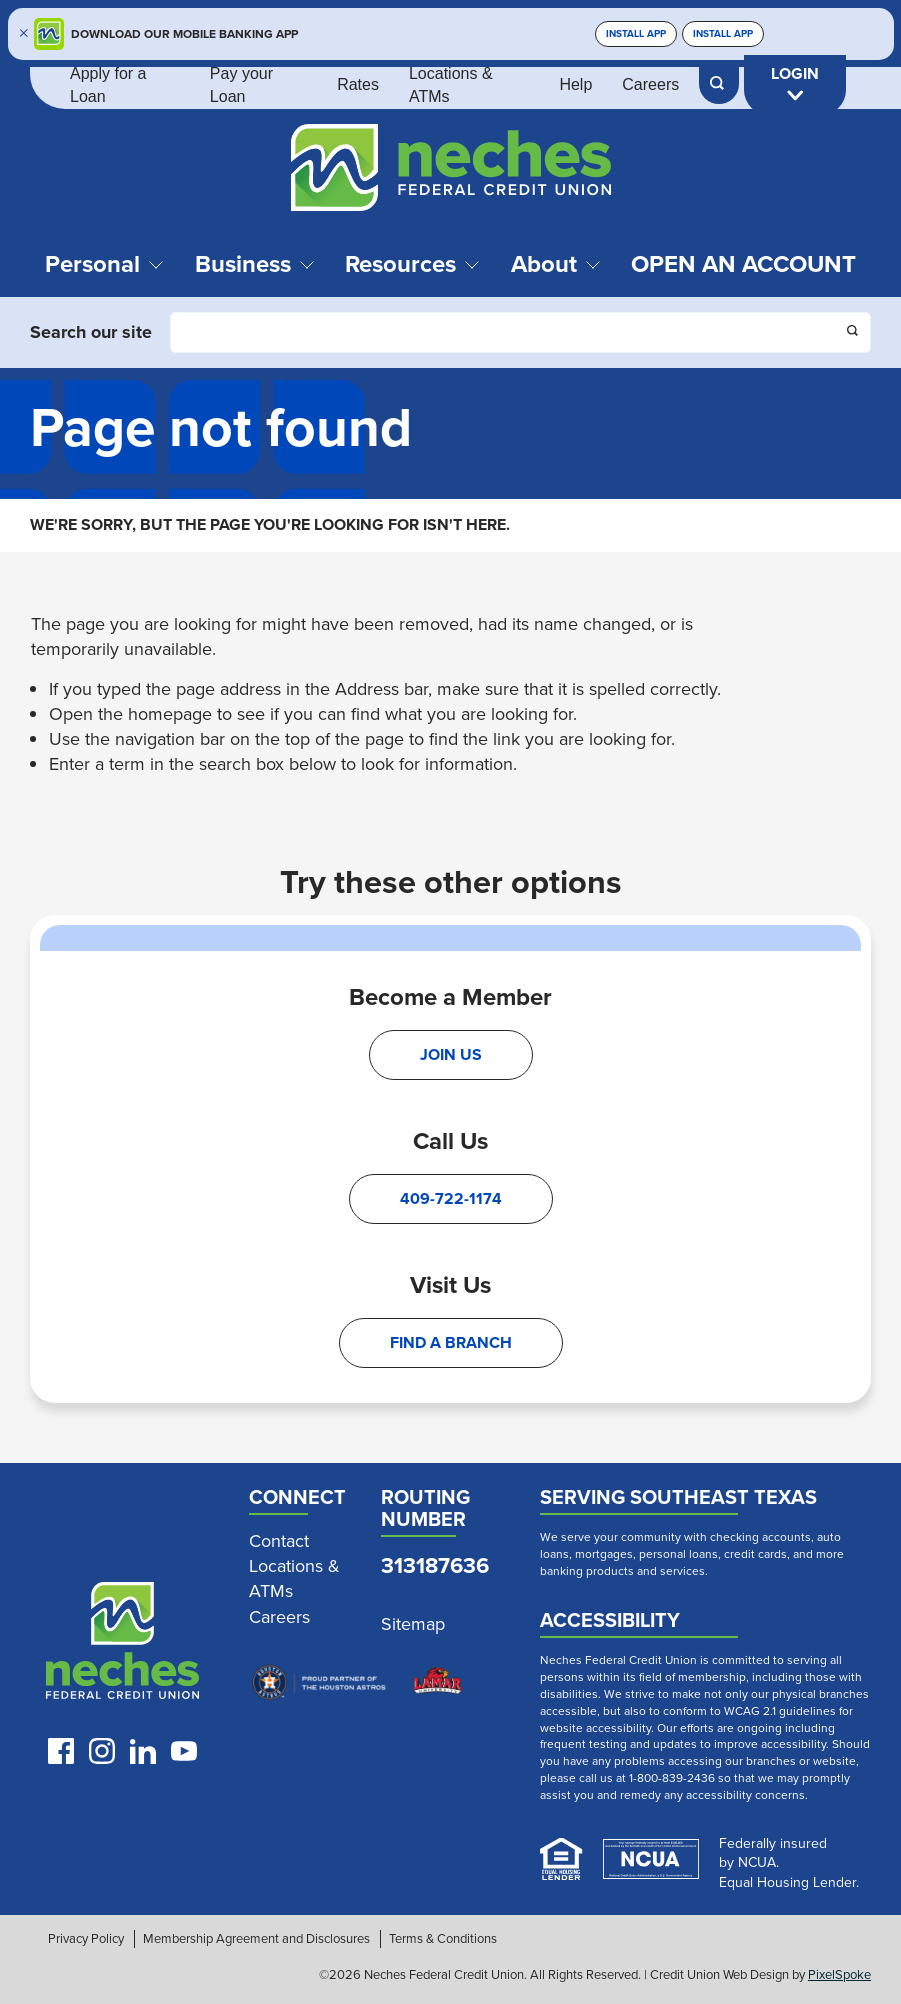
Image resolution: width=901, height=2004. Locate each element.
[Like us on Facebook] (61, 1751)
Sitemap (413, 1624)
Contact (279, 1541)
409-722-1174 (451, 1198)
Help (575, 84)
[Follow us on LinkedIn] (143, 1751)
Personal (104, 264)
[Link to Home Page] (450, 171)
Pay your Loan (241, 84)
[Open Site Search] (719, 85)
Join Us (451, 1054)
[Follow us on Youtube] (184, 1751)
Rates (358, 84)
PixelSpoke (839, 1974)
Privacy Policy (86, 1939)
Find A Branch (451, 1342)
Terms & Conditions (443, 1939)
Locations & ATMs (451, 84)
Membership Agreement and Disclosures (256, 1939)
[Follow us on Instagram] (102, 1751)
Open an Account (743, 264)
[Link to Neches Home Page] (123, 1645)
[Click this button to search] (854, 333)
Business (255, 264)
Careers (650, 84)
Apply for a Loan (108, 84)
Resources (412, 264)
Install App (636, 33)
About (556, 264)
